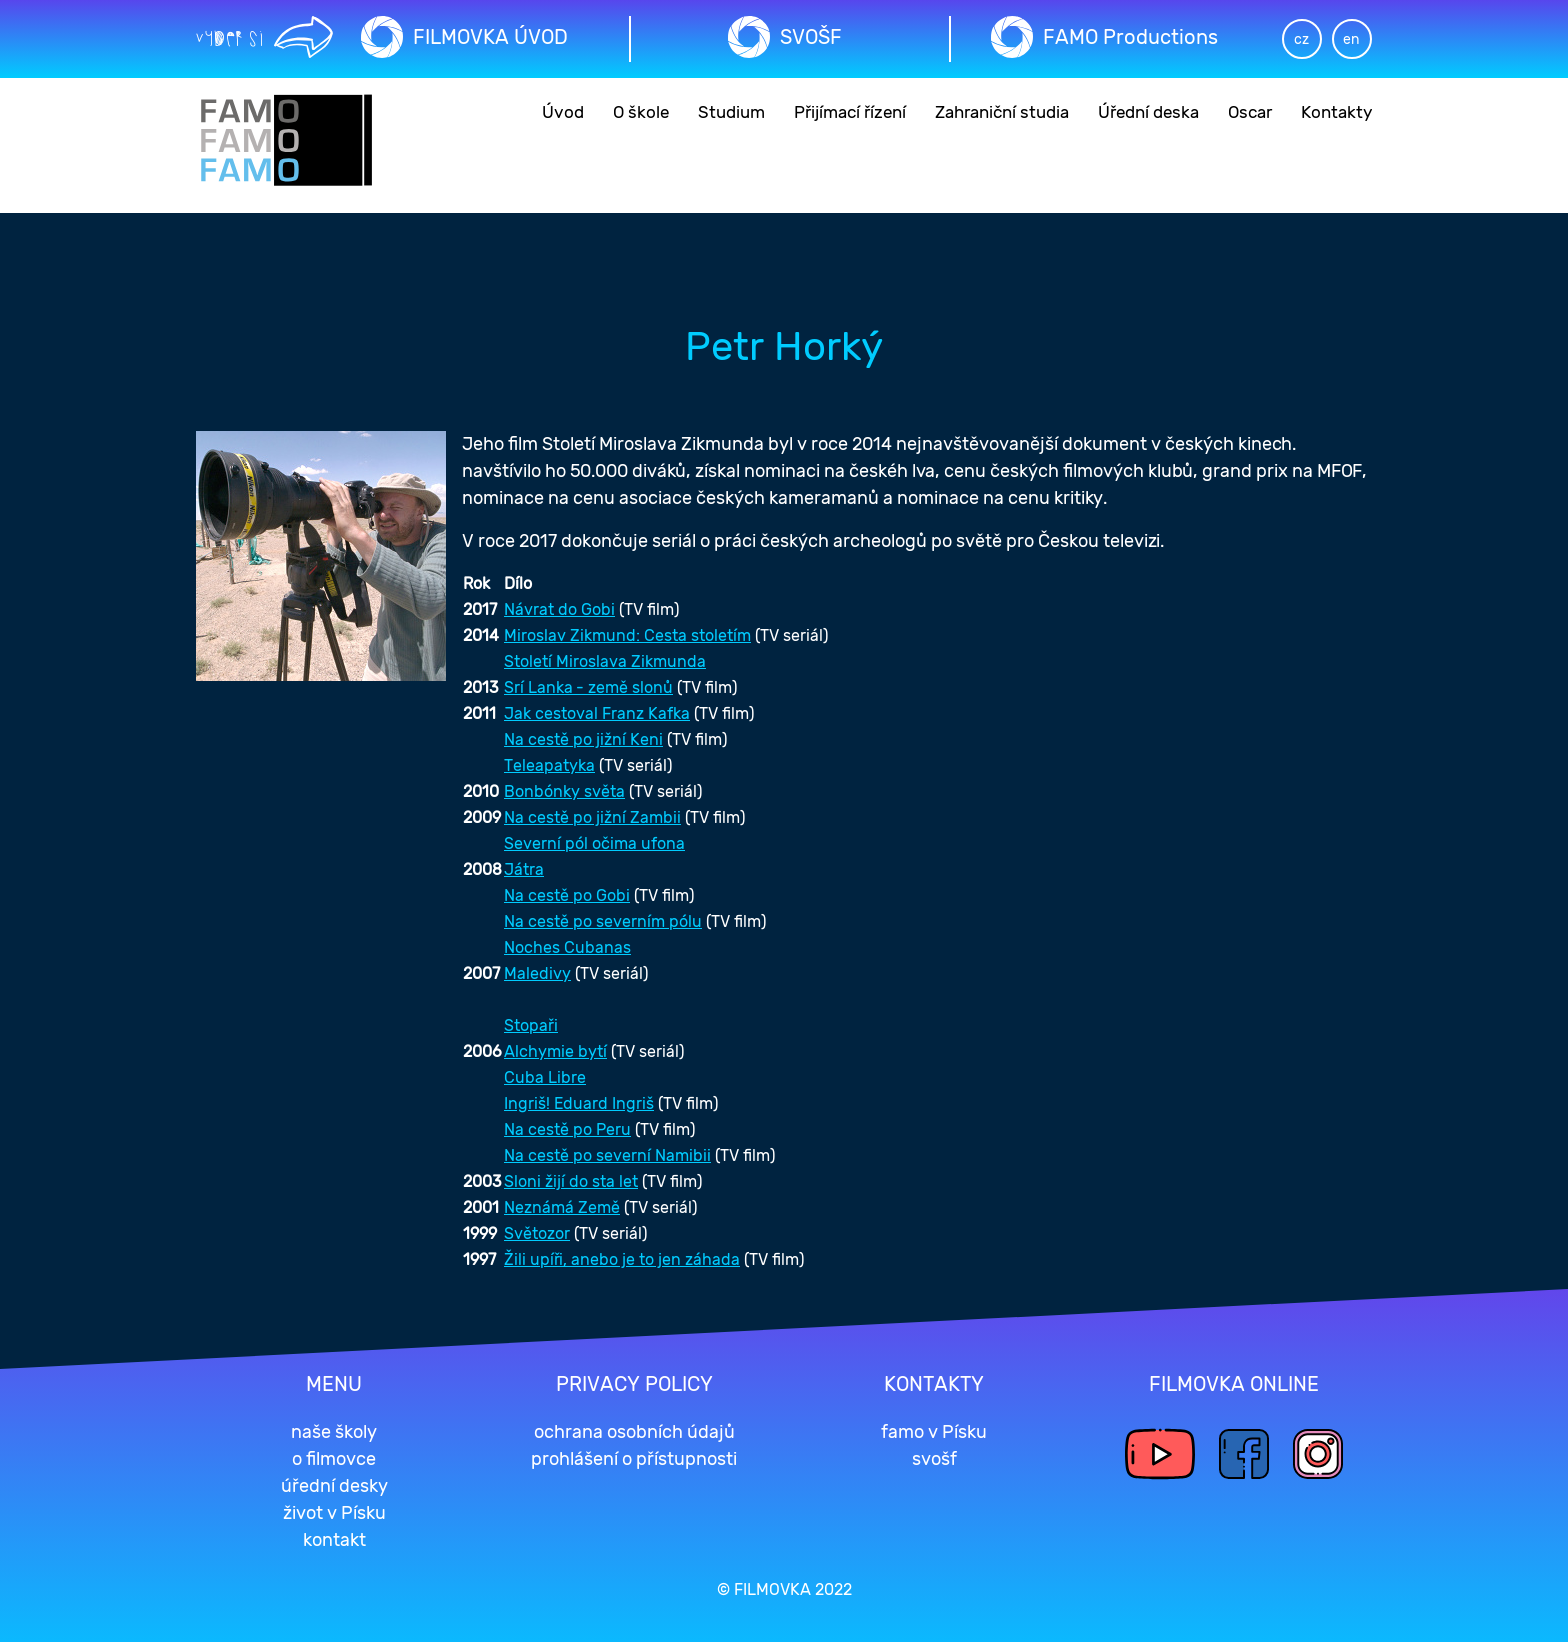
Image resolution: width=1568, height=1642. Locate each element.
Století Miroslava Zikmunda (605, 661)
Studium (731, 112)
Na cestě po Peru (567, 1129)
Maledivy (537, 973)
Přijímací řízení (850, 112)
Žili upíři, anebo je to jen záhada (622, 1259)
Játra (524, 869)
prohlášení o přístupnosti (634, 1459)
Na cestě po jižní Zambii (592, 817)
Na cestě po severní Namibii (607, 1155)
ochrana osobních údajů (634, 1432)
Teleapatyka (549, 765)
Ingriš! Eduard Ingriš (579, 1103)
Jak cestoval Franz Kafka (597, 713)
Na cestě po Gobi (567, 895)
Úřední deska (1148, 112)
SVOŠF (811, 37)
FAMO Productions (1130, 37)
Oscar (1250, 112)
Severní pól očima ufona (594, 843)
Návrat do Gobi (559, 609)
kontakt (334, 1540)
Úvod (563, 112)
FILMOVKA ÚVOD (490, 37)
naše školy (334, 1432)
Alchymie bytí (555, 1051)
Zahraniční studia (1002, 112)
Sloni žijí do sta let (571, 1181)
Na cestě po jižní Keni (583, 739)
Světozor (537, 1233)
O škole (641, 112)
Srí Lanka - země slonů (588, 687)
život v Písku (334, 1513)
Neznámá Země (562, 1207)
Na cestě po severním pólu (603, 921)
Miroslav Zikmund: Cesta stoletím (627, 635)
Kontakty (1336, 112)
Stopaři (531, 1025)
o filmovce (334, 1459)
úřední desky (334, 1486)
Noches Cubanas (567, 947)
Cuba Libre (545, 1077)
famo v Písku (934, 1432)
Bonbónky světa (564, 791)
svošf (934, 1459)
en (1351, 39)
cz (1301, 39)
